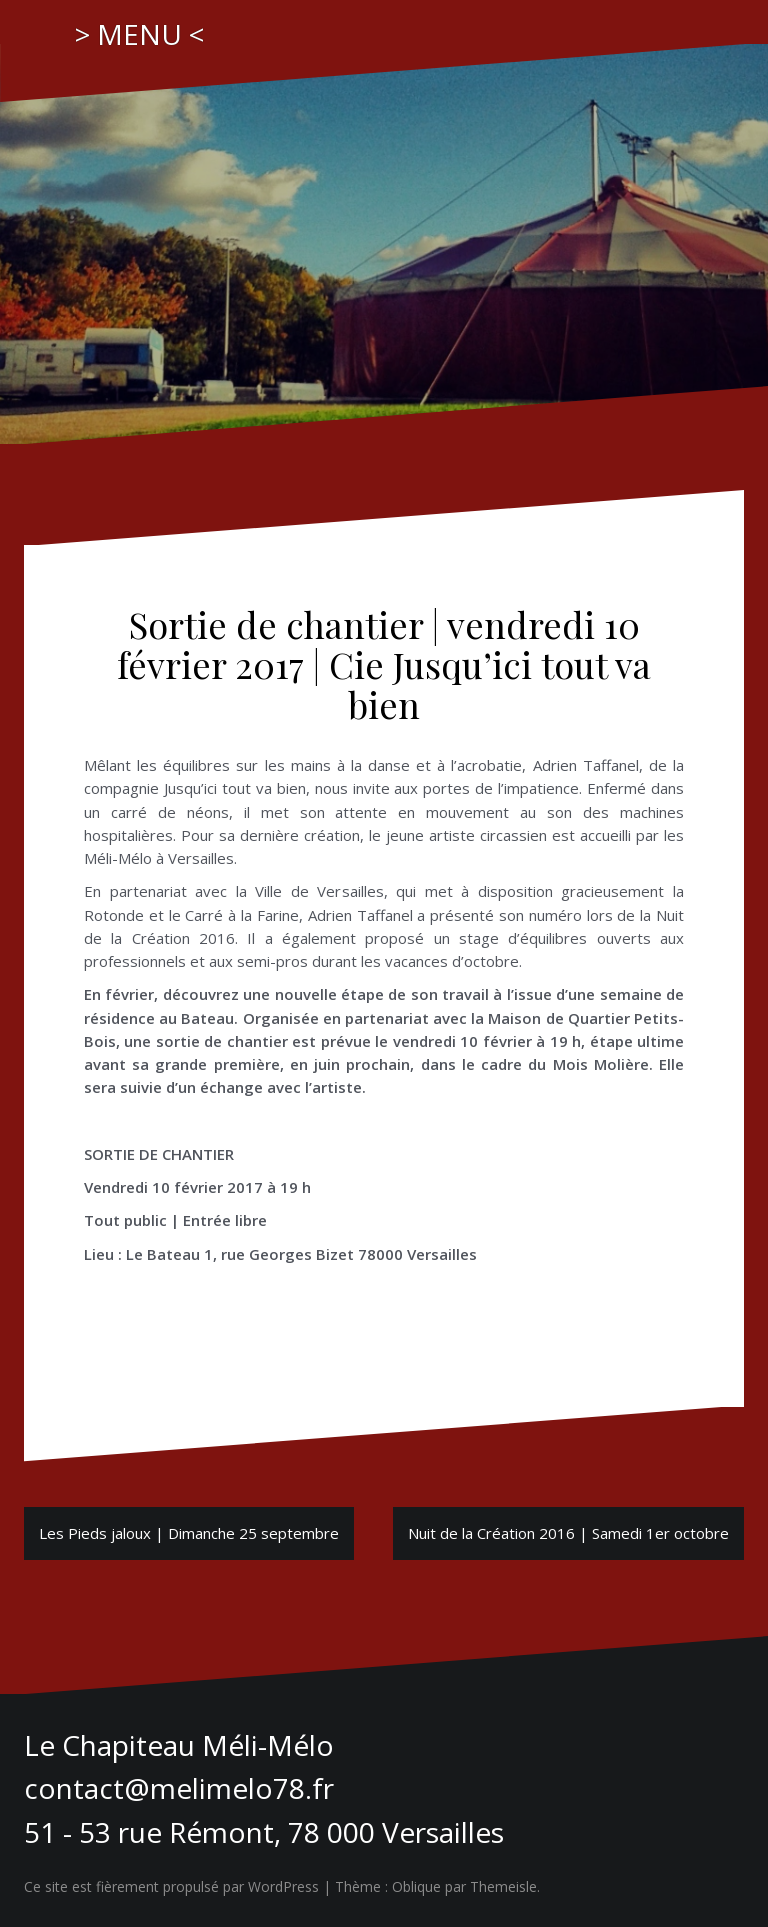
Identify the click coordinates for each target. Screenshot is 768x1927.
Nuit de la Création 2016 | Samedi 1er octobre (568, 1533)
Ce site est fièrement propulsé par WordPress (171, 1886)
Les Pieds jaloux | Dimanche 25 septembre (189, 1533)
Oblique (416, 1886)
